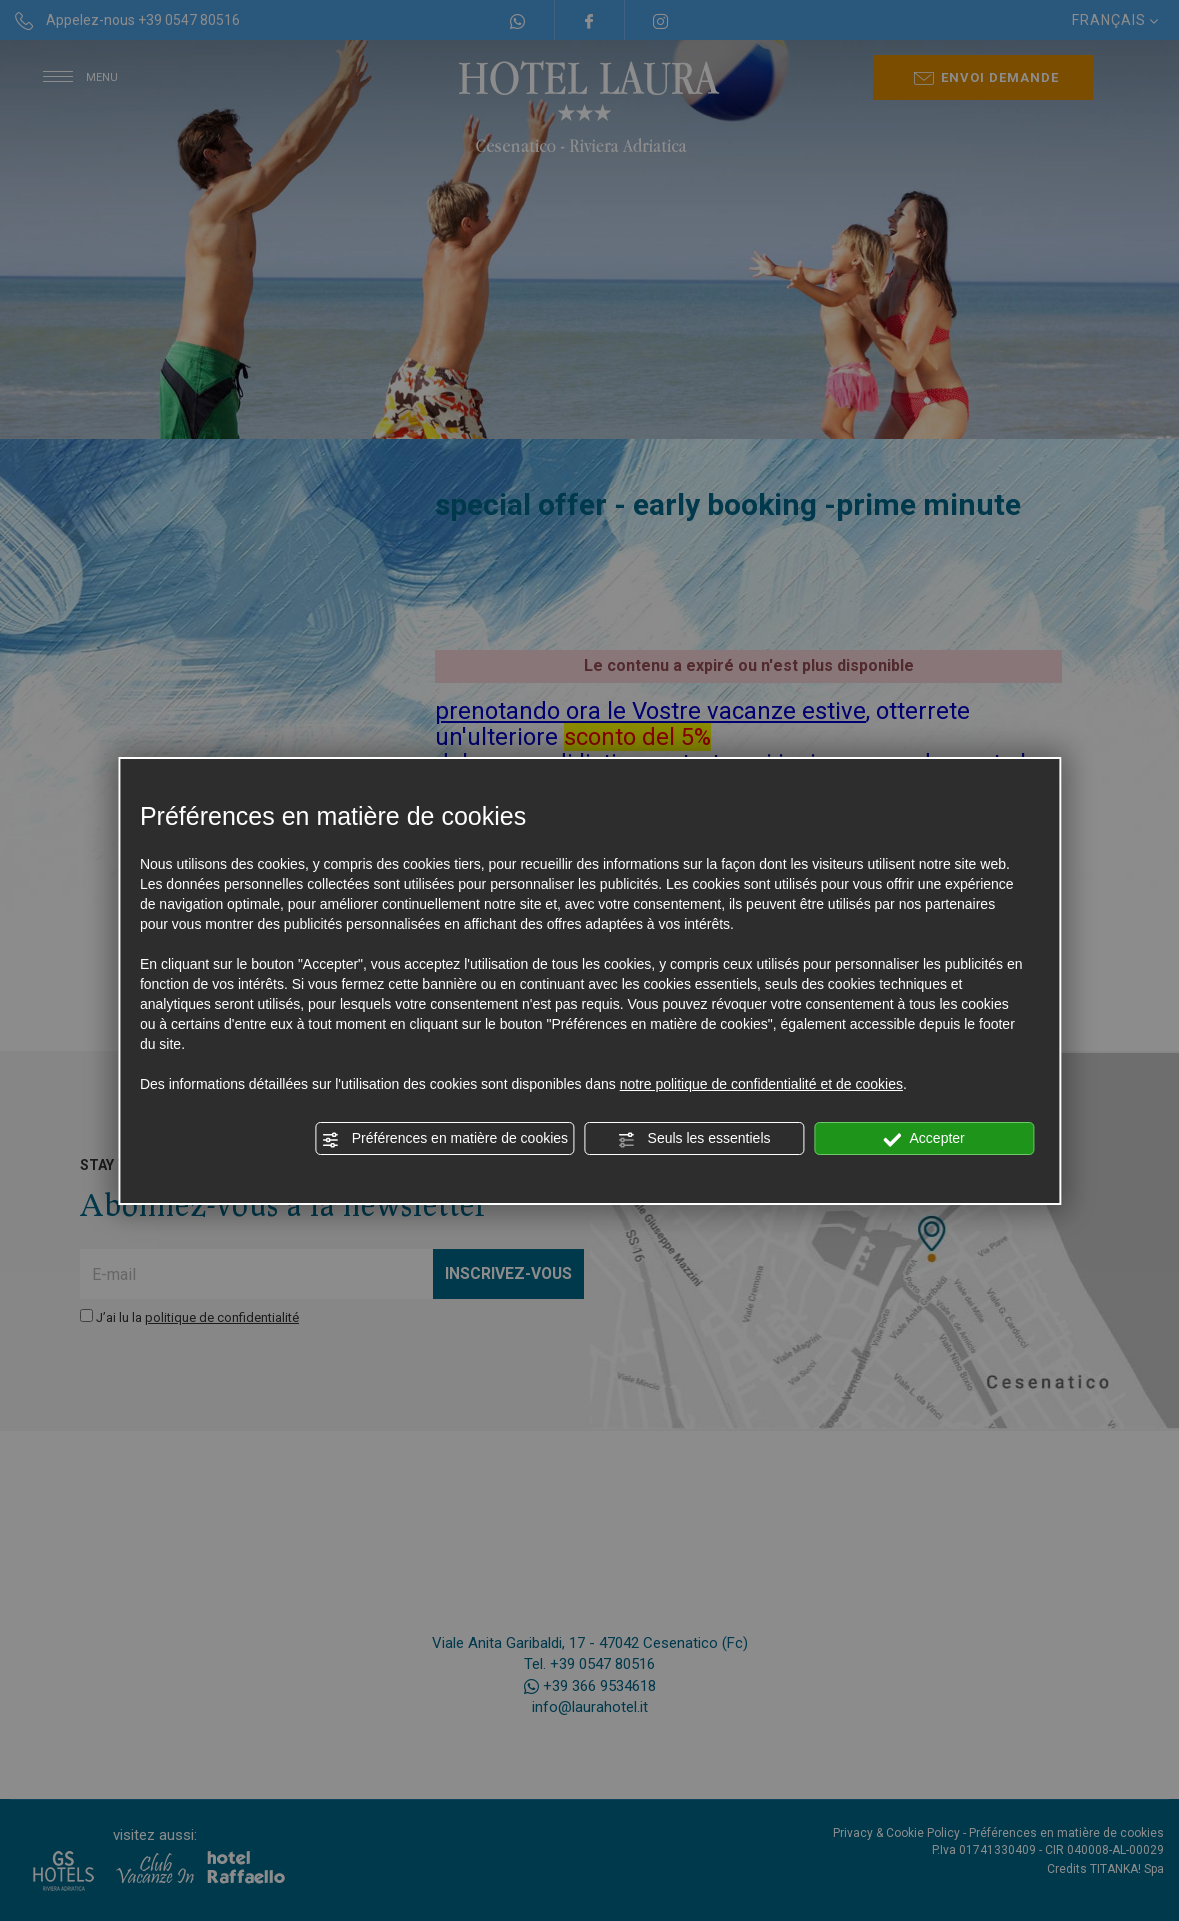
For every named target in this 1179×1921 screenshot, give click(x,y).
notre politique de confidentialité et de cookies (761, 1084)
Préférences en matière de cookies (445, 1139)
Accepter (923, 1139)
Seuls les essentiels (694, 1139)
